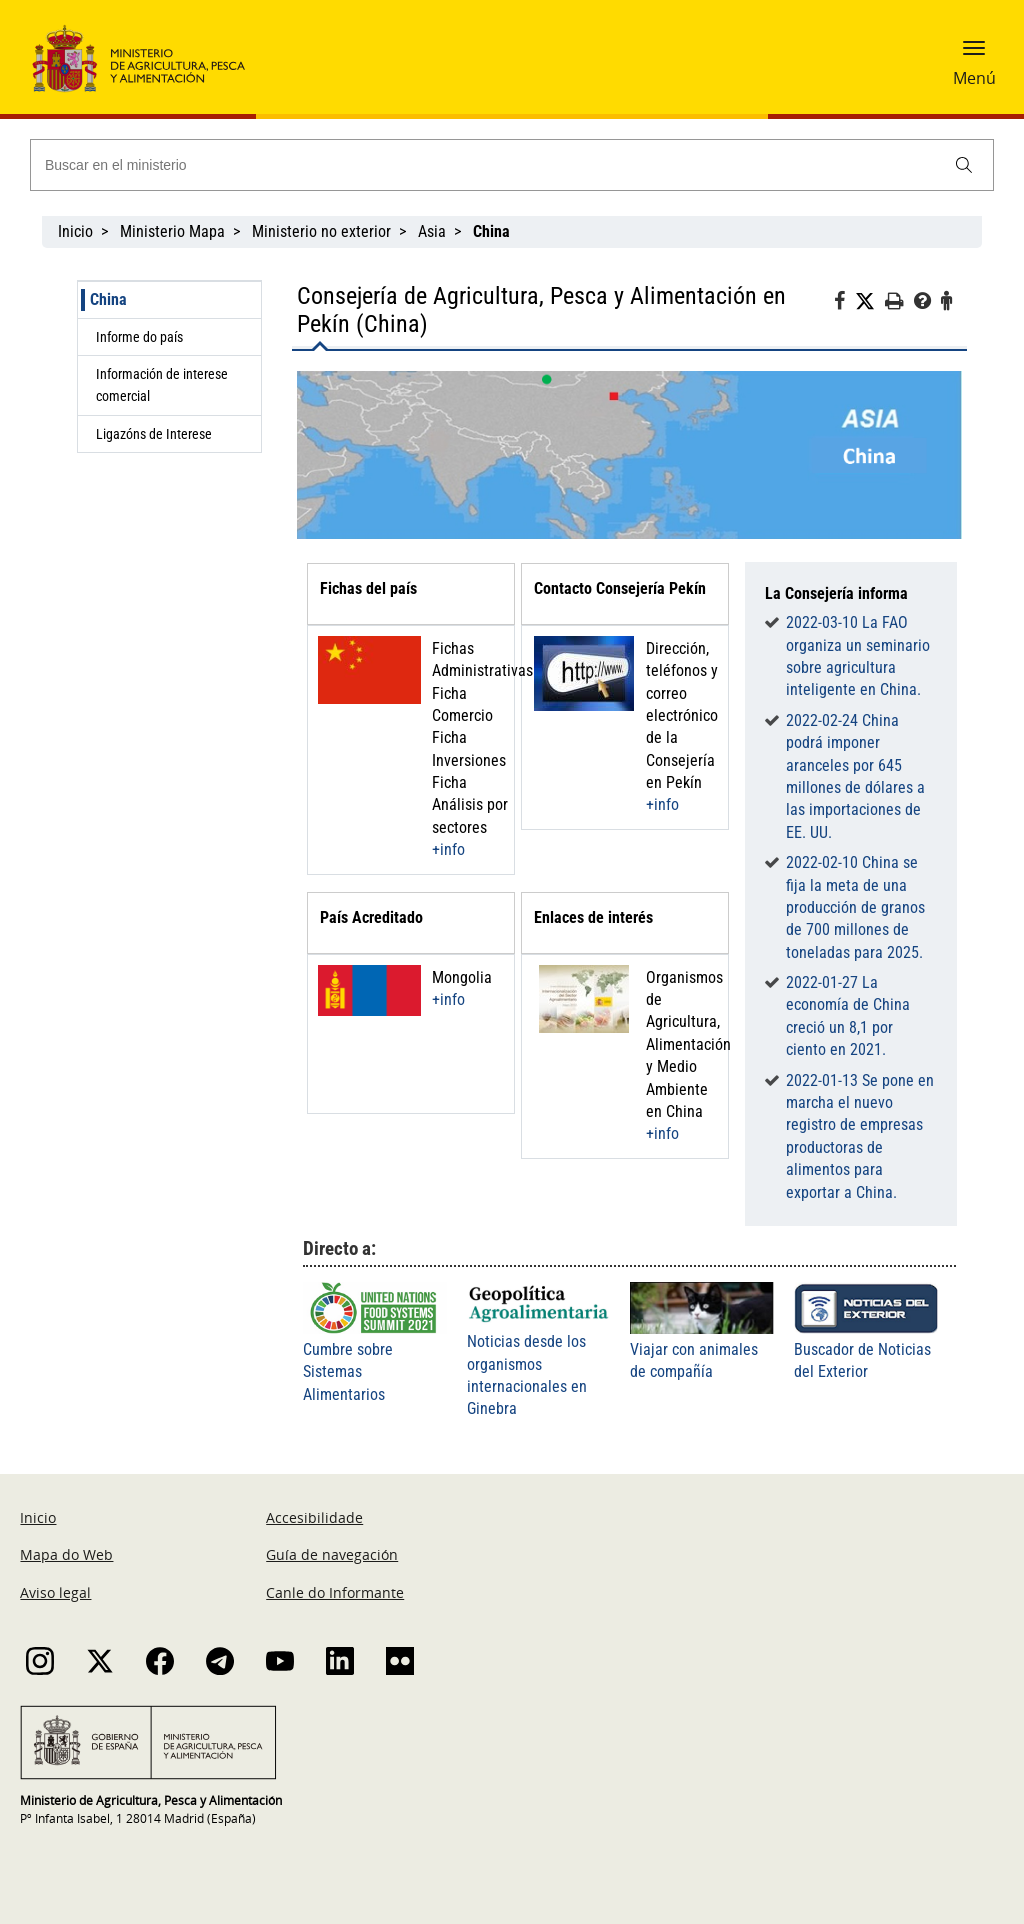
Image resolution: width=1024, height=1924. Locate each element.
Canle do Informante (335, 1592)
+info (448, 849)
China (108, 299)
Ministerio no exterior (321, 231)
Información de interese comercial (162, 385)
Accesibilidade (314, 1517)
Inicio (75, 231)
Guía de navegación (332, 1554)
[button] (974, 55)
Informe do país (139, 337)
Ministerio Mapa (172, 231)
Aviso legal (55, 1592)
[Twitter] (870, 302)
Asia (432, 231)
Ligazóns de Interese (154, 434)
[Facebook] (844, 304)
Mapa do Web (66, 1554)
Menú (974, 78)
